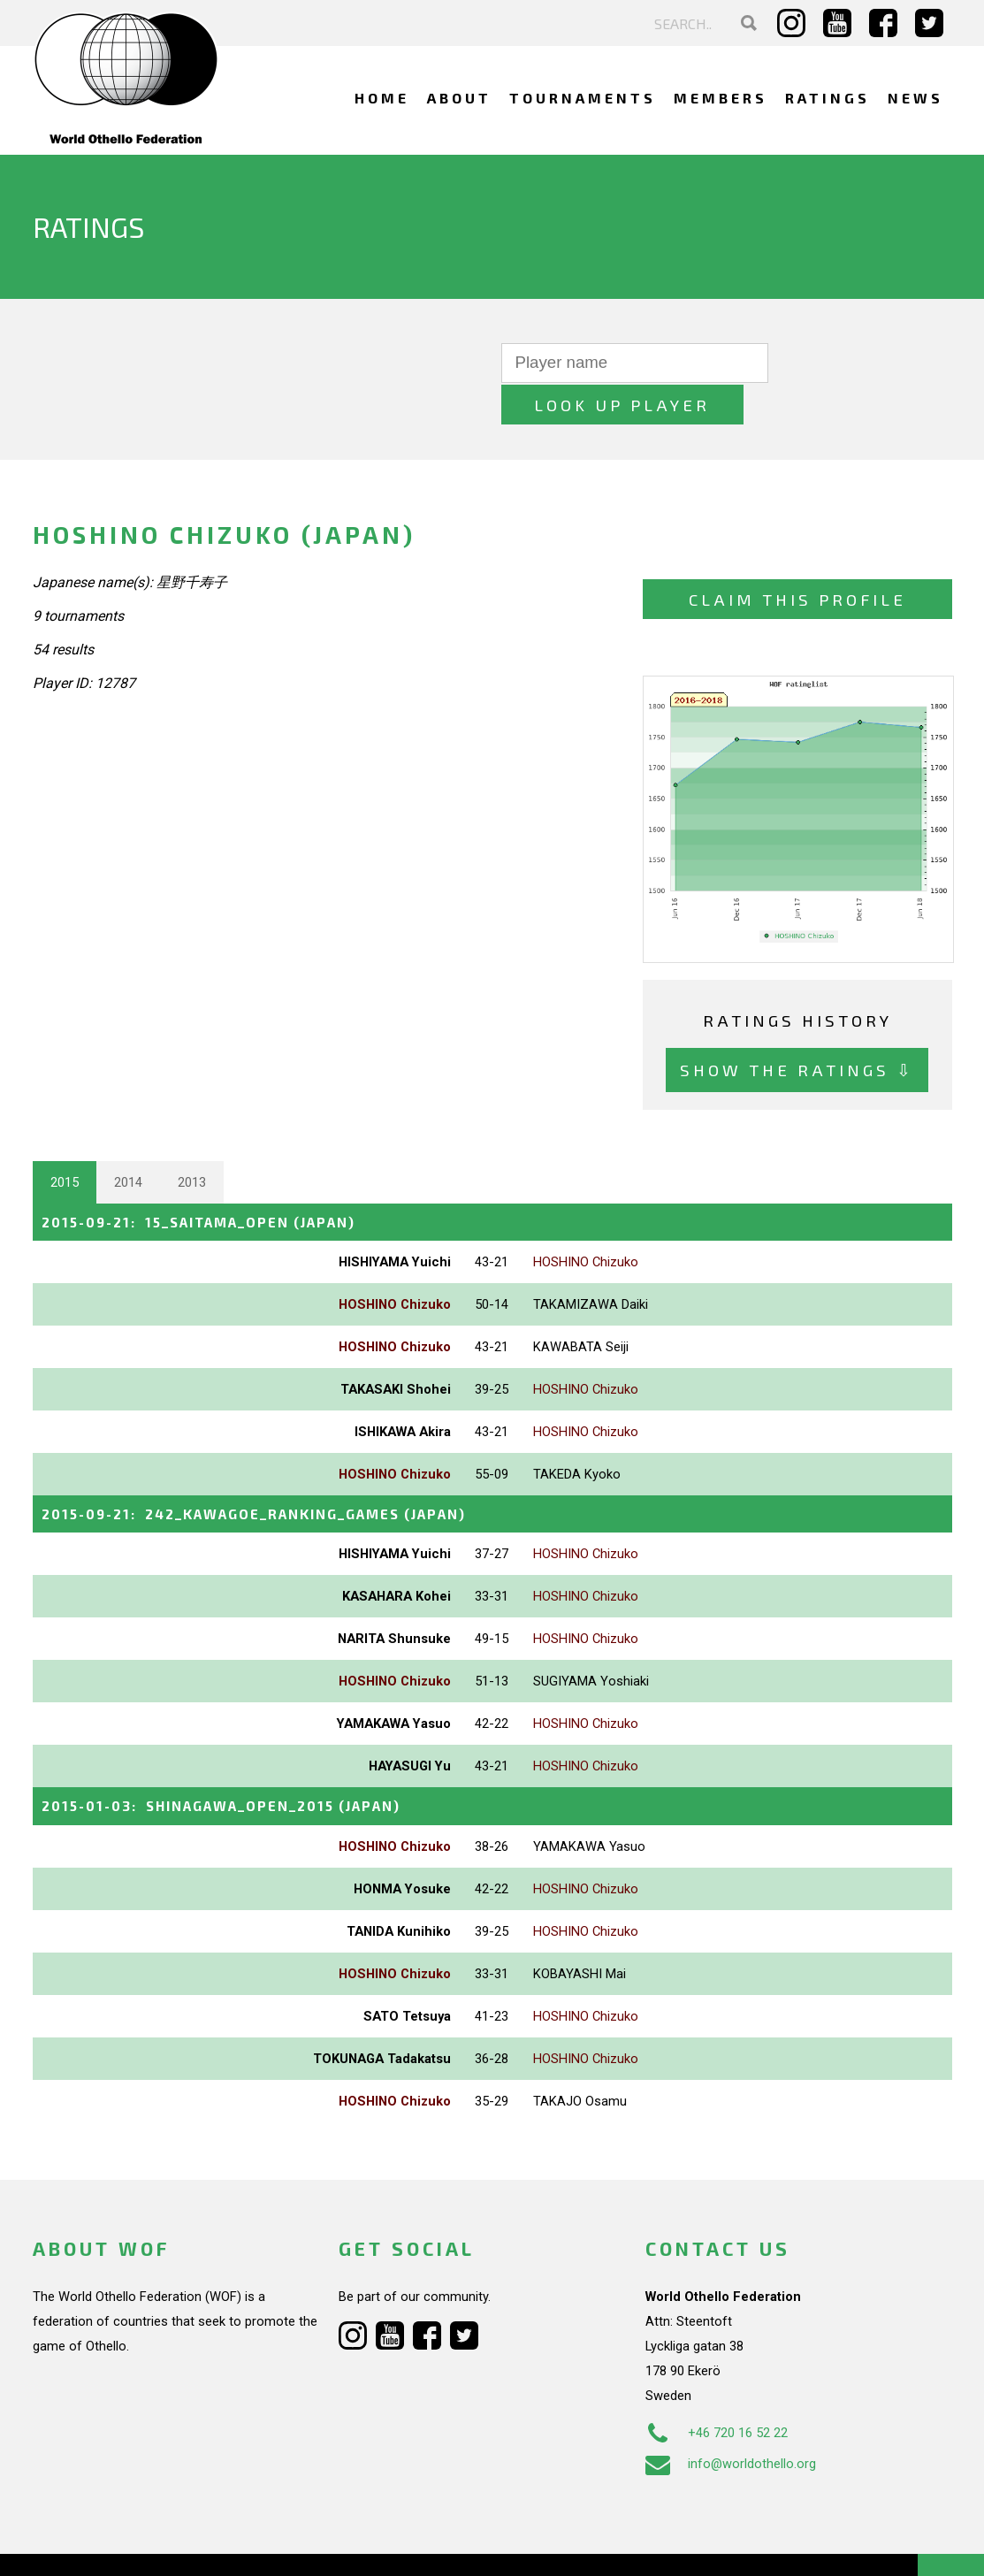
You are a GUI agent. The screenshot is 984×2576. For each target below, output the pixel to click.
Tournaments (582, 97)
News (915, 97)
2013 (192, 1140)
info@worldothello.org (730, 2419)
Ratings (827, 97)
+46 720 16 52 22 (716, 2388)
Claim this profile (797, 557)
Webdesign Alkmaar (127, 2544)
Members (720, 97)
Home (382, 97)
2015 (64, 1140)
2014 (128, 1140)
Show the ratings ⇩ (797, 1028)
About (459, 97)
